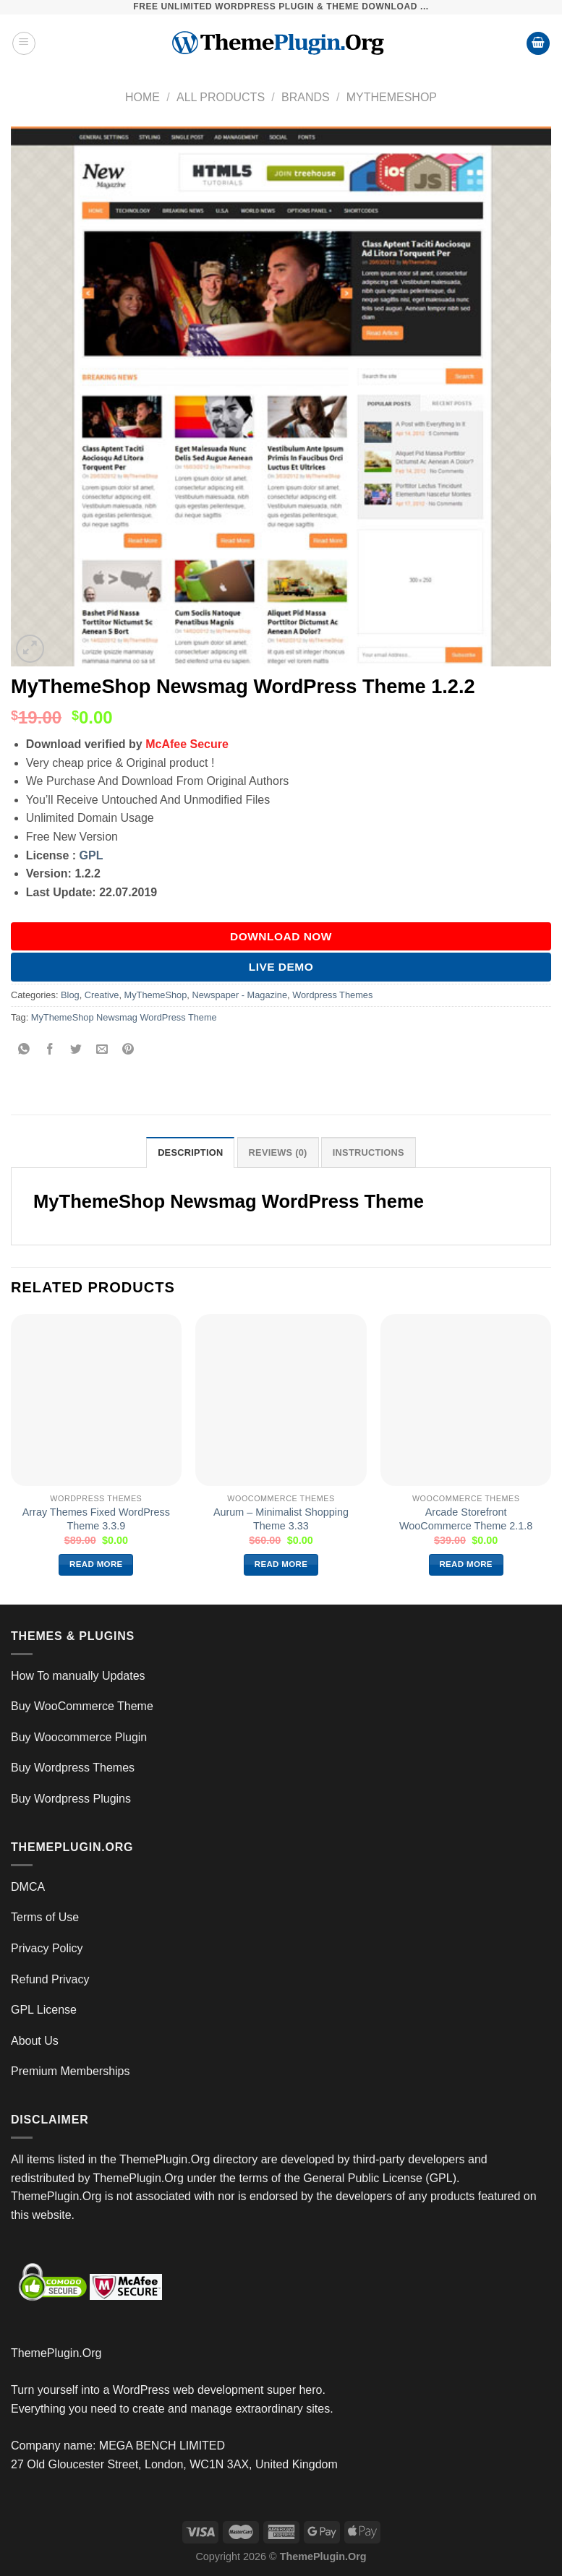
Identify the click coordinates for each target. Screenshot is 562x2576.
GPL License (44, 2010)
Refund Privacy (50, 1979)
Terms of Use (45, 1917)
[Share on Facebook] (50, 1050)
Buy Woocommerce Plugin (79, 1737)
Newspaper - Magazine (239, 994)
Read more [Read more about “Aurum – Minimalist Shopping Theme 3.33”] (281, 1564)
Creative (102, 994)
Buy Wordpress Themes (73, 1767)
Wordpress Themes (332, 994)
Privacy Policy (47, 1948)
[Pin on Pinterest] (128, 1050)
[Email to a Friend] (102, 1050)
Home (142, 97)
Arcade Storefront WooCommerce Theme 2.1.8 (465, 1519)
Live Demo (281, 967)
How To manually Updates (78, 1676)
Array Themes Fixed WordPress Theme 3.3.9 (96, 1519)
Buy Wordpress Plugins (71, 1799)
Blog (70, 994)
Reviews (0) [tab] (278, 1152)
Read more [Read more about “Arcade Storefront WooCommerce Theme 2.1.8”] (466, 1564)
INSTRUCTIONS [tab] (368, 1152)
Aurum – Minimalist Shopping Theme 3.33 (281, 1519)
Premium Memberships (70, 2071)
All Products (220, 97)
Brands (305, 97)
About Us (35, 2041)
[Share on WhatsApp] (24, 1050)
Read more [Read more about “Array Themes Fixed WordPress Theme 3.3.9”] (96, 1564)
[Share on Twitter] (76, 1050)
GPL (91, 855)
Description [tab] (190, 1152)
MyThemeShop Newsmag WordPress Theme (124, 1017)
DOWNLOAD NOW (281, 936)
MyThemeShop (391, 97)
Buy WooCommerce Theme (82, 1706)
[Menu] (23, 43)
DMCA (28, 1887)
